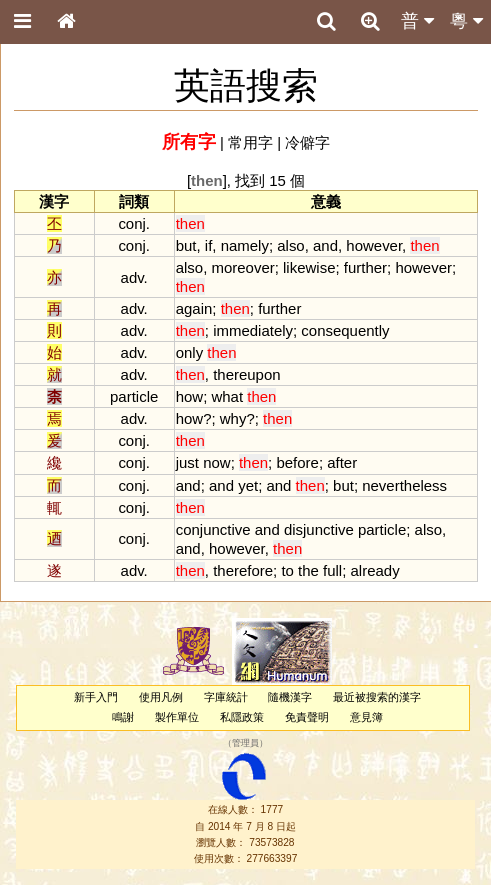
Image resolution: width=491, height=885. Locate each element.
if (208, 245)
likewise (309, 267)
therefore (243, 570)
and (325, 245)
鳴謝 (123, 717)
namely (245, 245)
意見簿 (366, 717)
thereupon (246, 374)
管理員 (245, 743)
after (342, 462)
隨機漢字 (290, 697)
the (308, 570)
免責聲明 (307, 717)
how (189, 396)
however (374, 245)
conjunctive (213, 529)
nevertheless (404, 485)
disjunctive (319, 529)
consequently (345, 330)
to (287, 570)
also (290, 245)
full (332, 570)
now (216, 462)
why (233, 418)
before (297, 462)
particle (382, 529)
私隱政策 (242, 717)
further (365, 267)
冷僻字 (307, 142)
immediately (253, 330)
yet (248, 485)
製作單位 (177, 717)
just (187, 462)
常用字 (250, 142)
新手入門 (96, 697)
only (189, 352)
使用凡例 (161, 697)
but (186, 245)
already (375, 570)
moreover (242, 267)
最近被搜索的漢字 (377, 697)
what (227, 396)
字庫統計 (226, 697)
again (194, 308)
